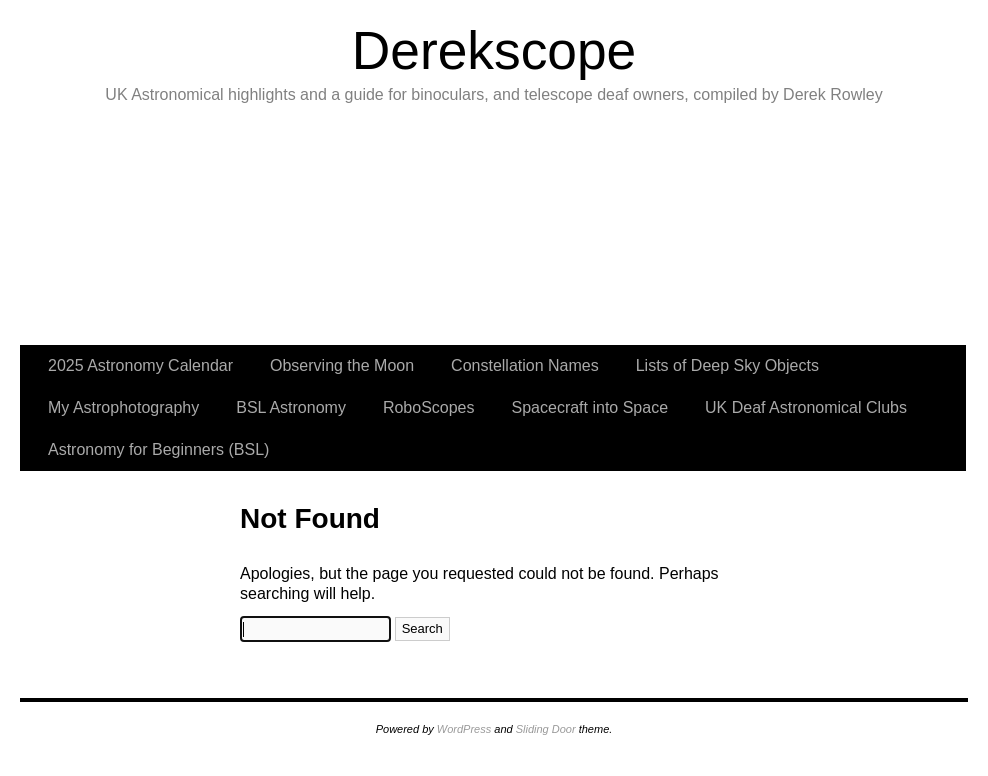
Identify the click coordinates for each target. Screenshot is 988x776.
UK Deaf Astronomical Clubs (806, 407)
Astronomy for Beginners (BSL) (158, 449)
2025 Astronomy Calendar (140, 365)
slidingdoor (87, 230)
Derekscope (494, 50)
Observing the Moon (342, 365)
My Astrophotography (123, 407)
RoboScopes (429, 407)
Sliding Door (546, 729)
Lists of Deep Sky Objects (727, 365)
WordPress (464, 729)
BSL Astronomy (291, 407)
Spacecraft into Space (590, 407)
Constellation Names (525, 365)
